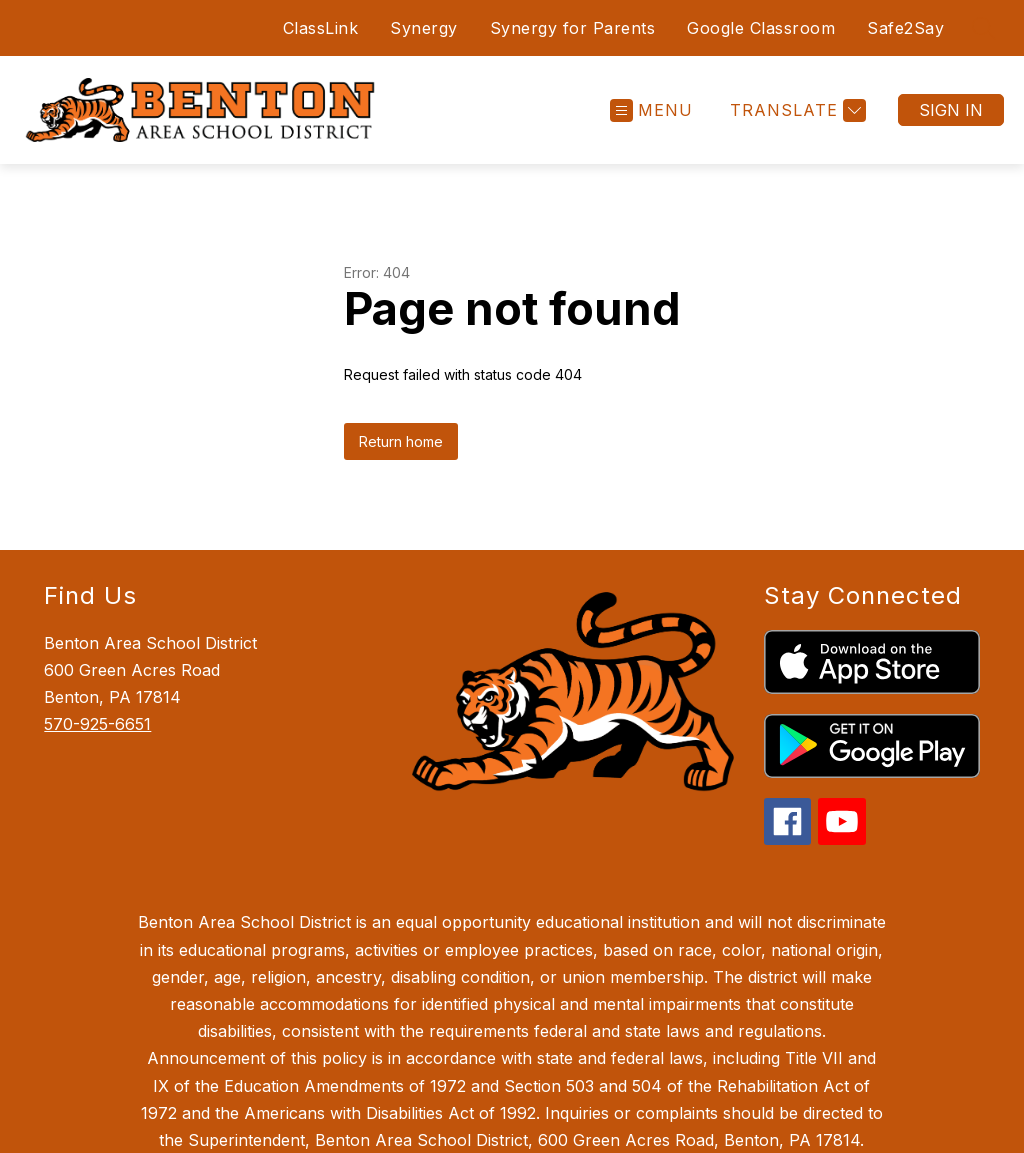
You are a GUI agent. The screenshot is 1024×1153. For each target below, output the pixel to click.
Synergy (424, 28)
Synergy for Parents (573, 28)
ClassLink (317, 28)
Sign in (951, 110)
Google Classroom (761, 28)
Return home (401, 441)
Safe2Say (905, 28)
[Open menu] (651, 110)
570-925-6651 (97, 724)
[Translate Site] (795, 110)
